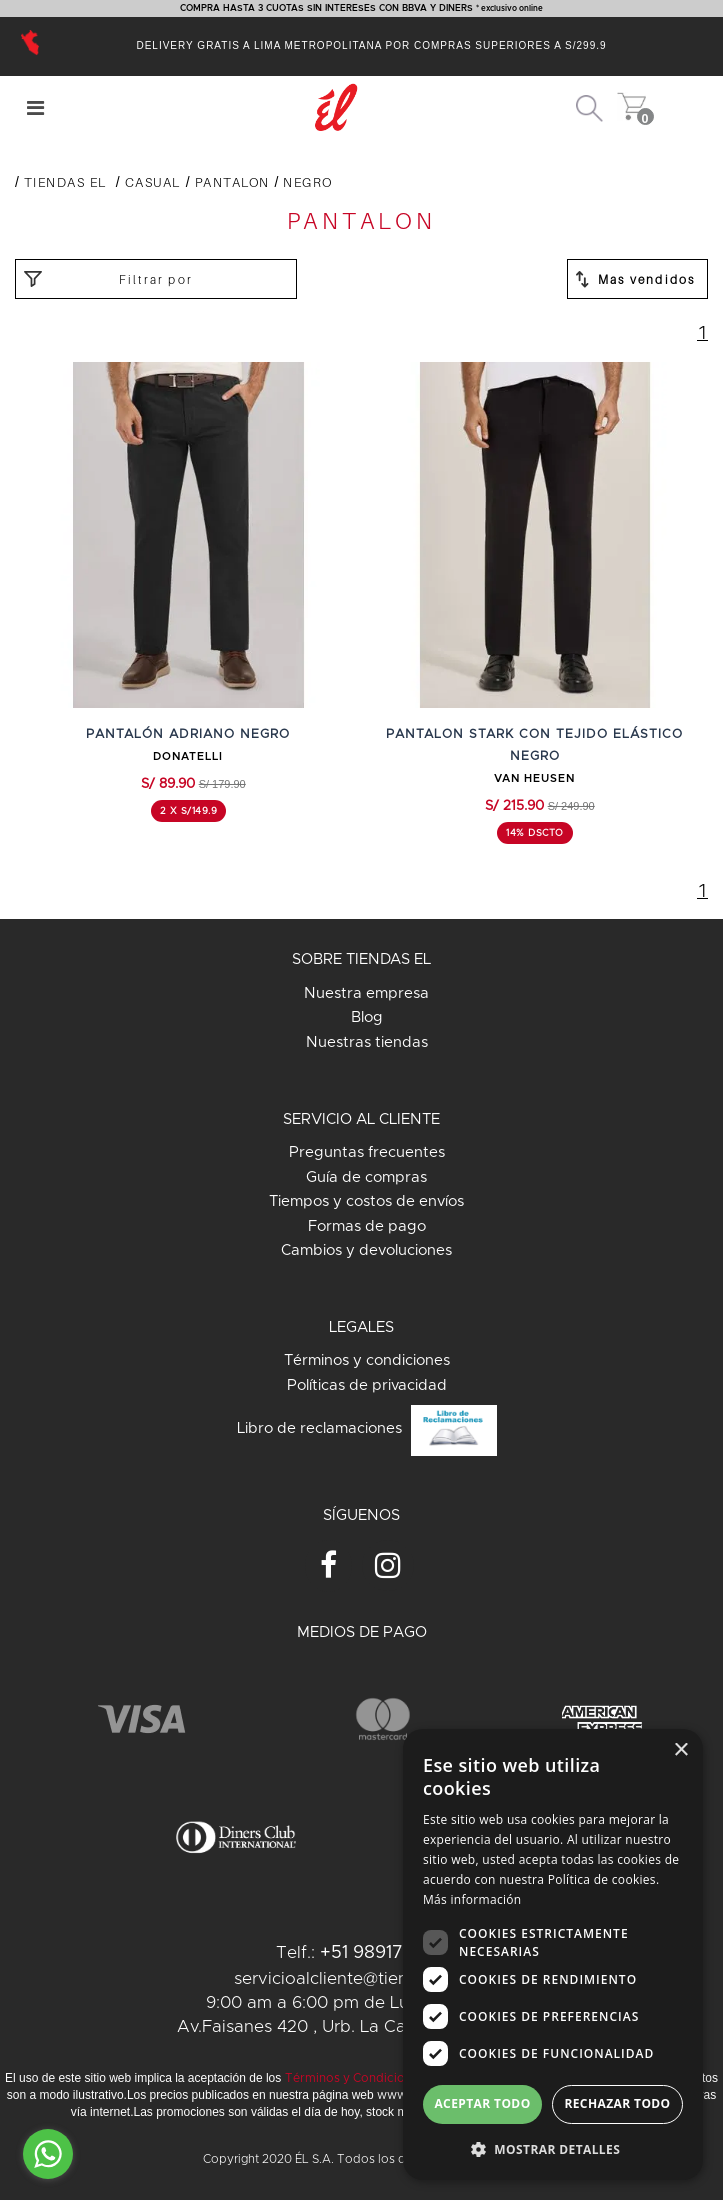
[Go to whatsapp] (48, 2154)
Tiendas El (65, 182)
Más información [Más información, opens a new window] (472, 1899)
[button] (553, 2148)
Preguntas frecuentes (367, 1152)
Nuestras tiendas (367, 1042)
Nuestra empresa (366, 993)
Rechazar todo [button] (617, 2103)
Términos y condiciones (367, 1360)
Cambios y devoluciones (366, 1250)
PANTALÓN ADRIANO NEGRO (188, 734)
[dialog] (553, 1954)
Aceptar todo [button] (482, 2103)
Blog (367, 1017)
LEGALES (361, 1327)
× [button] (680, 1750)
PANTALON (232, 182)
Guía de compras (366, 1177)
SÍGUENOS (361, 1515)
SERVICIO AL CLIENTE (361, 1119)
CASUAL (153, 182)
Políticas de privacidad (367, 1385)
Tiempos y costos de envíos (366, 1201)
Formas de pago (367, 1226)
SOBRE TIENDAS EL (361, 959)
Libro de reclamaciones (367, 1430)
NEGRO (308, 182)
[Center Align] (35, 108)
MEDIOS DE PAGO (362, 1632)
